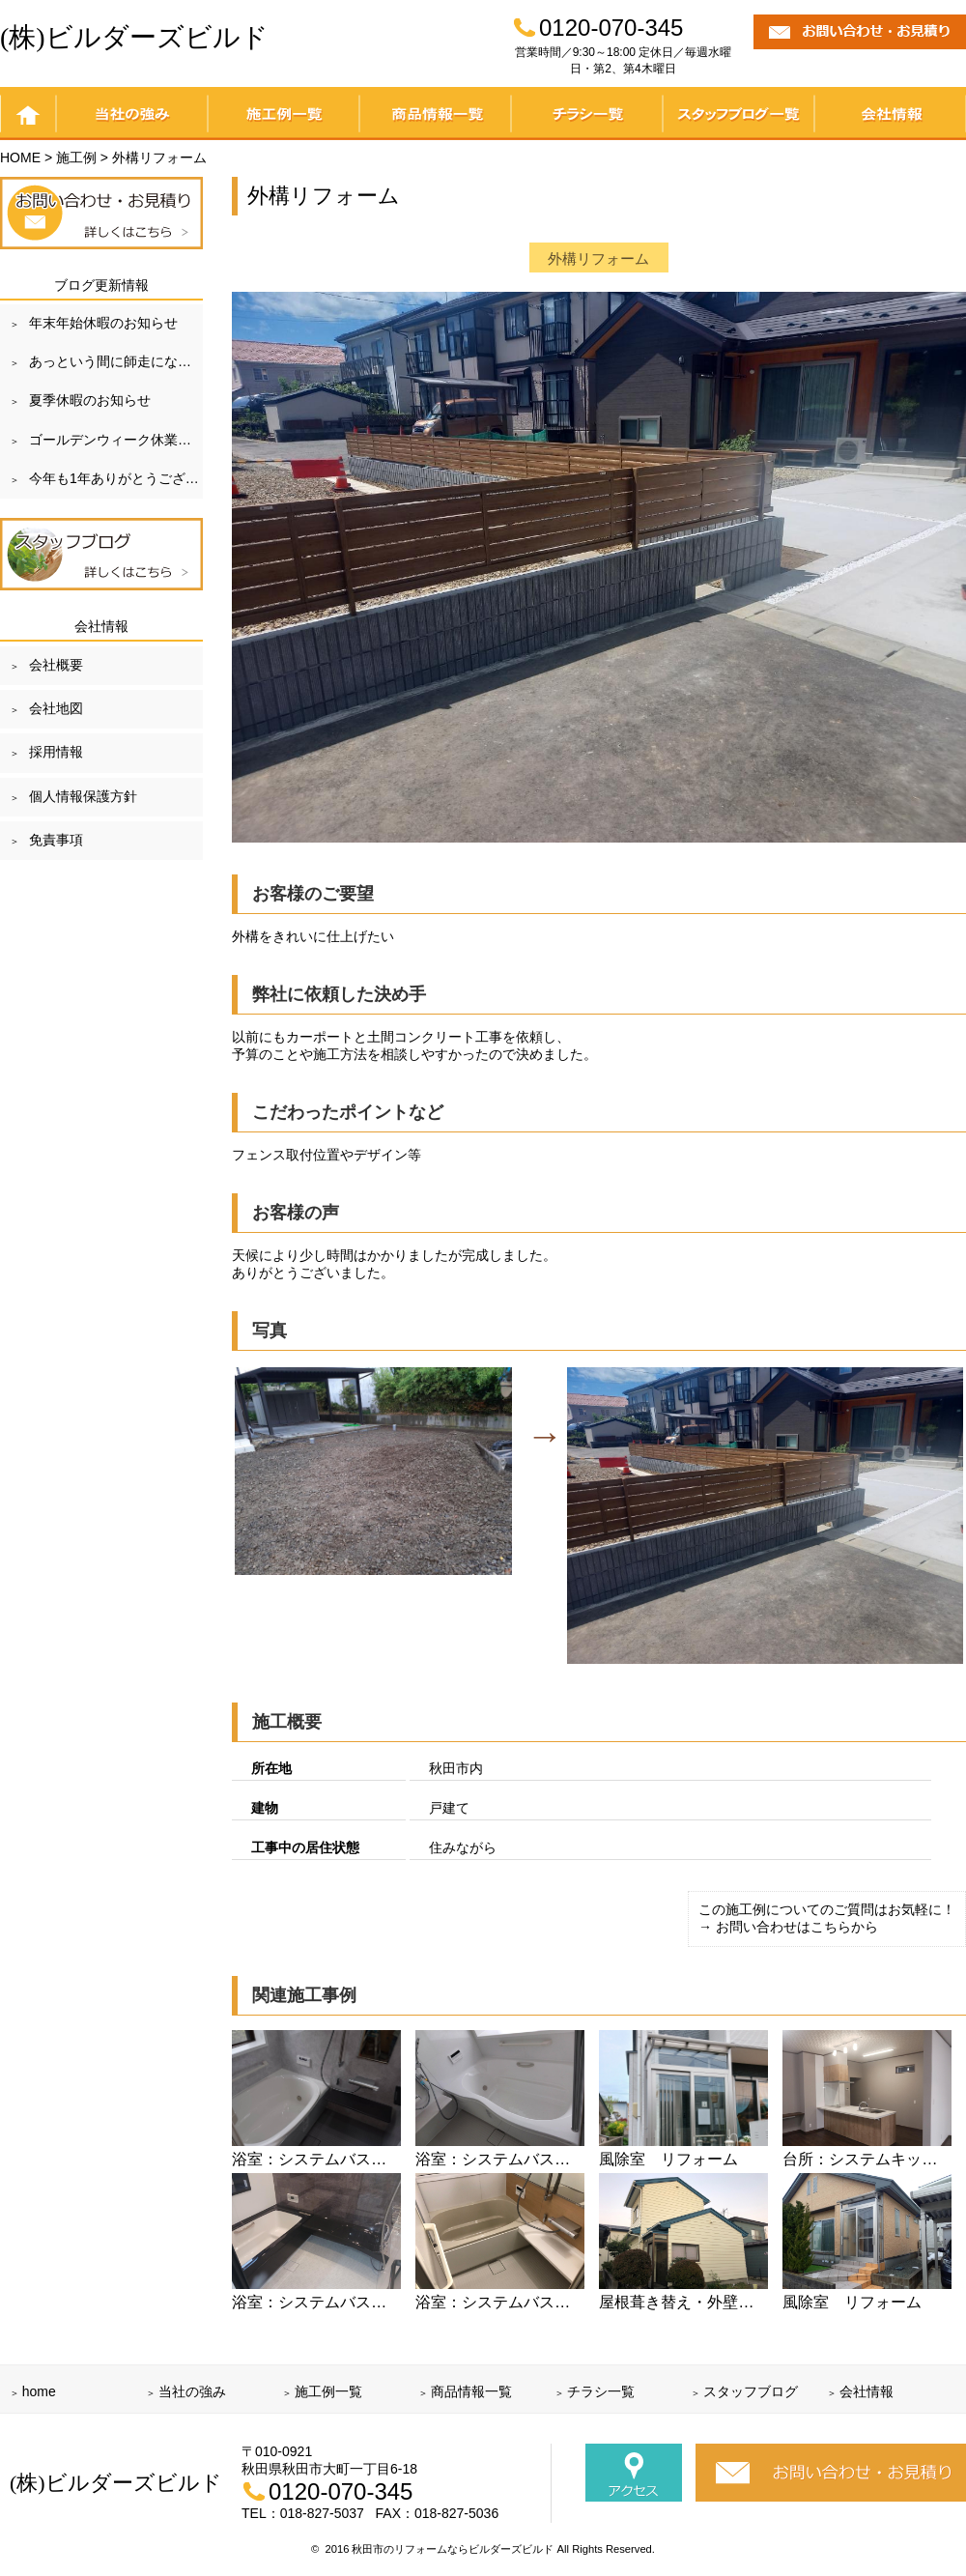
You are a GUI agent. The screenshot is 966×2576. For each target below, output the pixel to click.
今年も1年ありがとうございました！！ (116, 478)
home (28, 113)
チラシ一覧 (587, 113)
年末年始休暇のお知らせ (103, 322)
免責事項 (56, 839)
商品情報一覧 (435, 113)
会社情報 (890, 113)
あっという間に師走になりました (116, 361)
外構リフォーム (598, 258)
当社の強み (132, 113)
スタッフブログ (750, 2391)
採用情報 (56, 751)
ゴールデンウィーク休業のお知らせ (116, 439)
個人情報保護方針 (83, 796)
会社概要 (56, 665)
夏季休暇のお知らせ (90, 400)
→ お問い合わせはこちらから (788, 1926)
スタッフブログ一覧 (738, 113)
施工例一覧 (283, 113)
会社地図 (56, 708)
